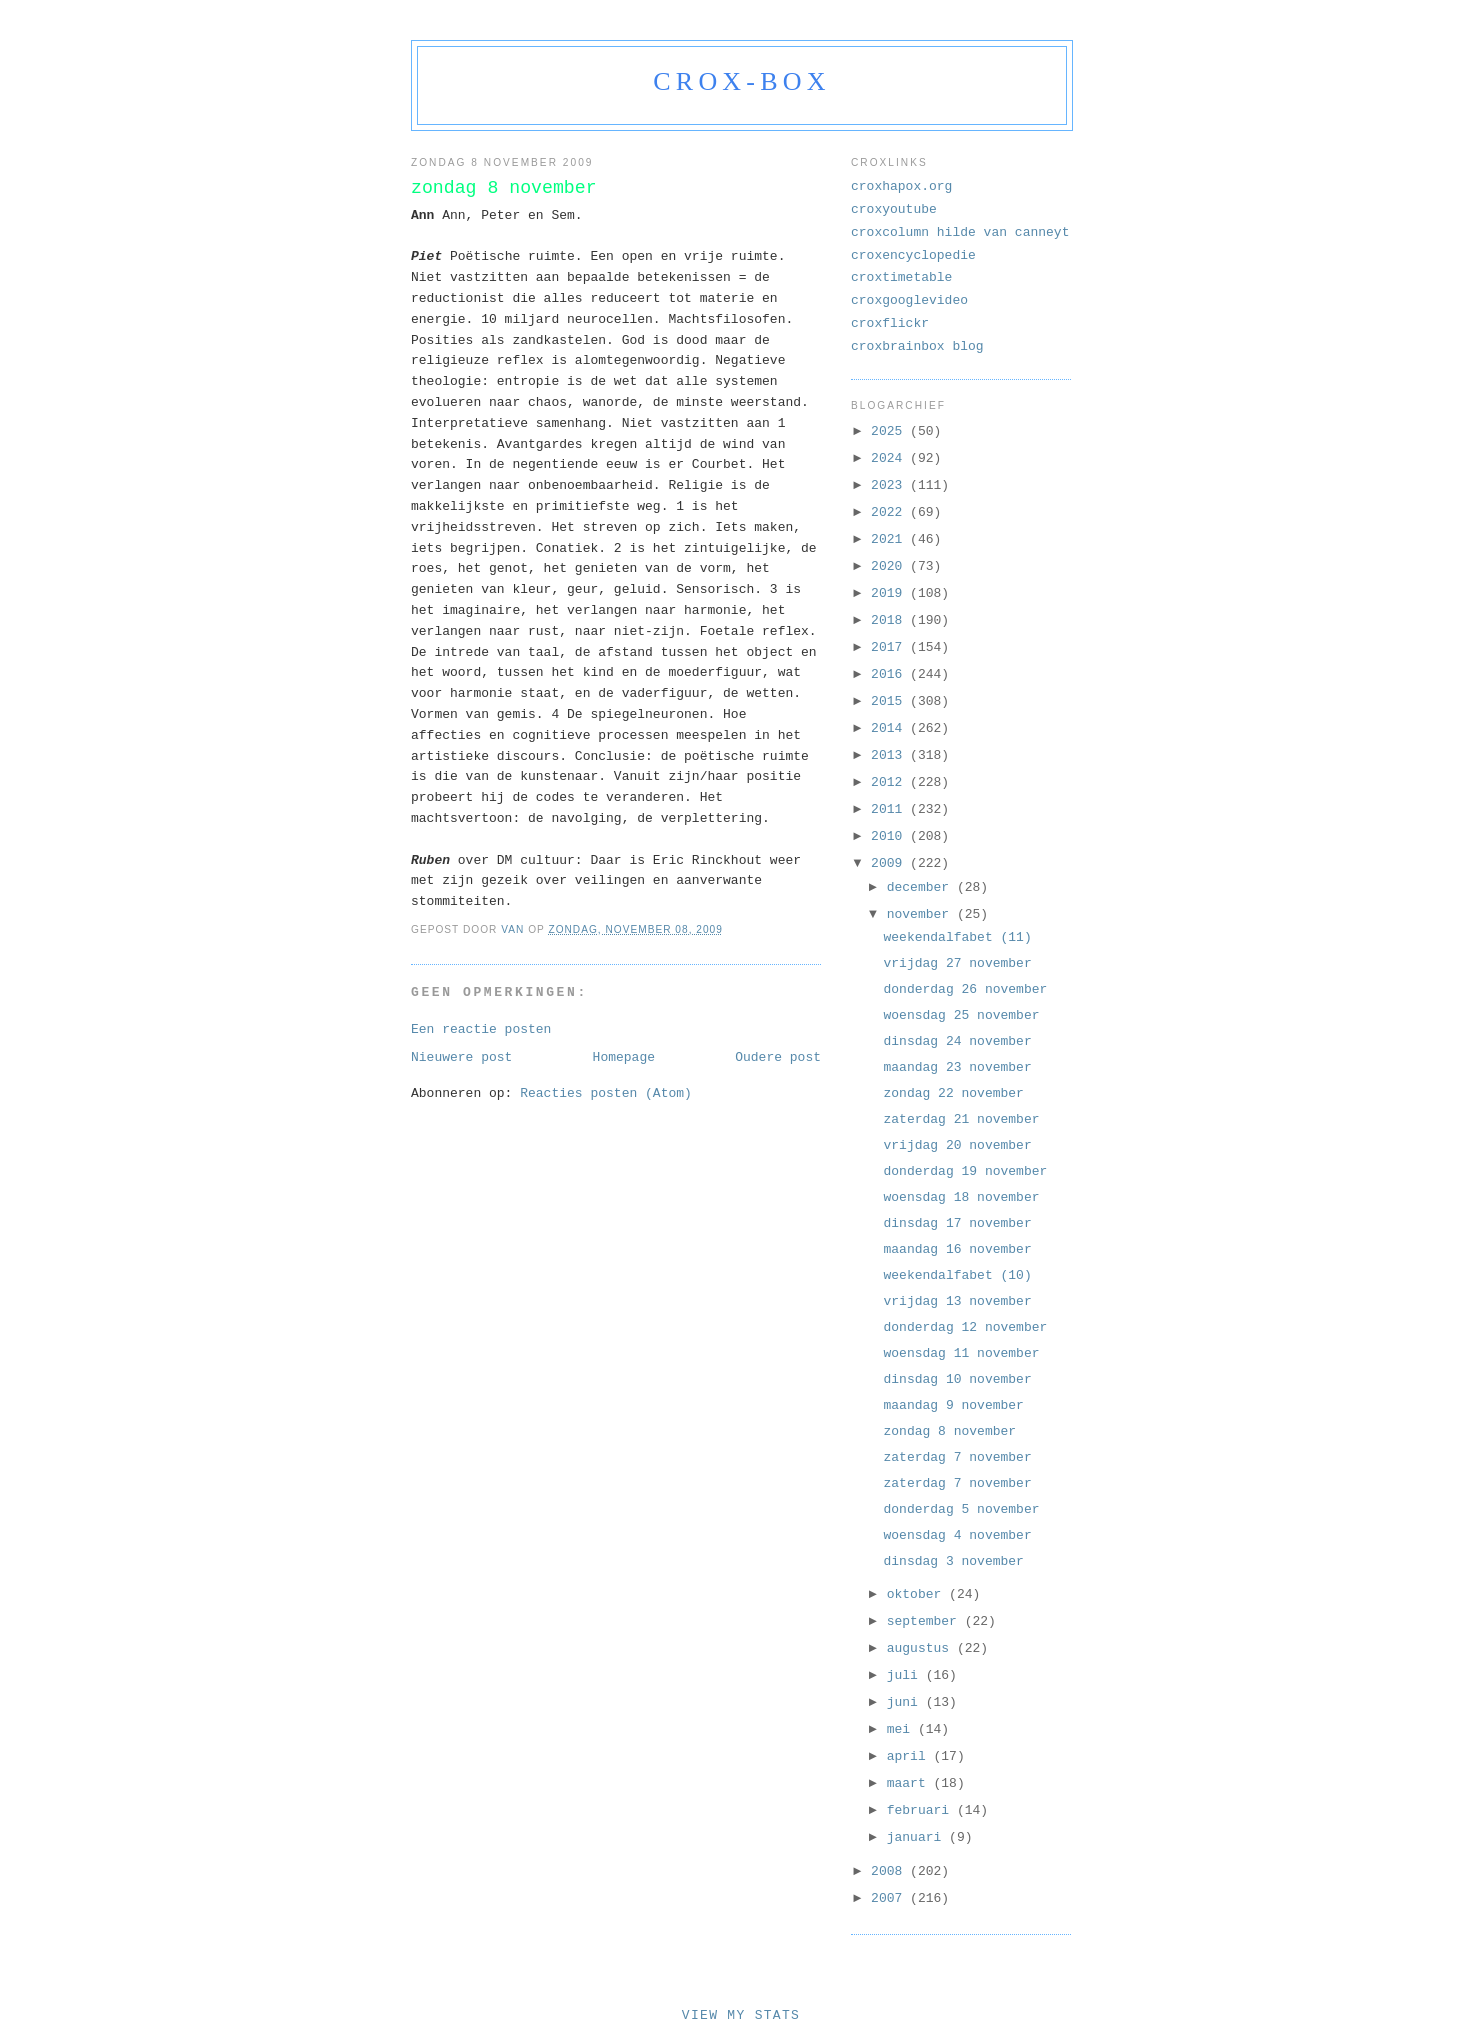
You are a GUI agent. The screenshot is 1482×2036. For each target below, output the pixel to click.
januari (918, 1837)
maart (910, 1783)
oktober (918, 1594)
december (922, 887)
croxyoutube (894, 209)
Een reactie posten (481, 1029)
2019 (890, 593)
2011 (890, 809)
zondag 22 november (953, 1093)
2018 (890, 620)
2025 (890, 431)
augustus (922, 1648)
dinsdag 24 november (957, 1041)
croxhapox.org (901, 186)
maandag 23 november (957, 1067)
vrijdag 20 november (957, 1145)
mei (902, 1729)
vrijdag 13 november (957, 1301)
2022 (890, 512)
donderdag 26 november (965, 989)
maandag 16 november (957, 1249)
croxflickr (890, 323)
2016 (890, 674)
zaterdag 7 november (957, 1457)
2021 (890, 539)
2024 (890, 458)
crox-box (741, 81)
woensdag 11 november (961, 1353)
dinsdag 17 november (957, 1223)
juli (906, 1675)
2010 (890, 836)
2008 (890, 1871)
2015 (890, 701)
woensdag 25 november (961, 1015)
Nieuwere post (461, 1057)
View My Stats (741, 2015)
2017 (890, 647)
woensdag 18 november (961, 1197)
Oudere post (778, 1057)
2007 (890, 1898)
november (922, 914)
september (926, 1621)
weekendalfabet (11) (957, 937)
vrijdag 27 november (957, 963)
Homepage (624, 1057)
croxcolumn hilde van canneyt (960, 232)
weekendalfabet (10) (957, 1275)
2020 (890, 566)
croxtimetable (901, 277)
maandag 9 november (953, 1405)
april (910, 1756)
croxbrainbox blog (917, 346)
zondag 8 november (949, 1431)
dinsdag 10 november (957, 1379)
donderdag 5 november (961, 1509)
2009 (890, 863)
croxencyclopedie (913, 255)
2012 (890, 782)
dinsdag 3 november (953, 1561)
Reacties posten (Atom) (606, 1093)
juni (906, 1702)
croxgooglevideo (909, 300)
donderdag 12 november (965, 1327)
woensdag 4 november (957, 1535)
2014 (890, 728)
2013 (890, 755)
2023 (890, 485)
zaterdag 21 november (961, 1119)
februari (922, 1810)
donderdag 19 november (965, 1171)
